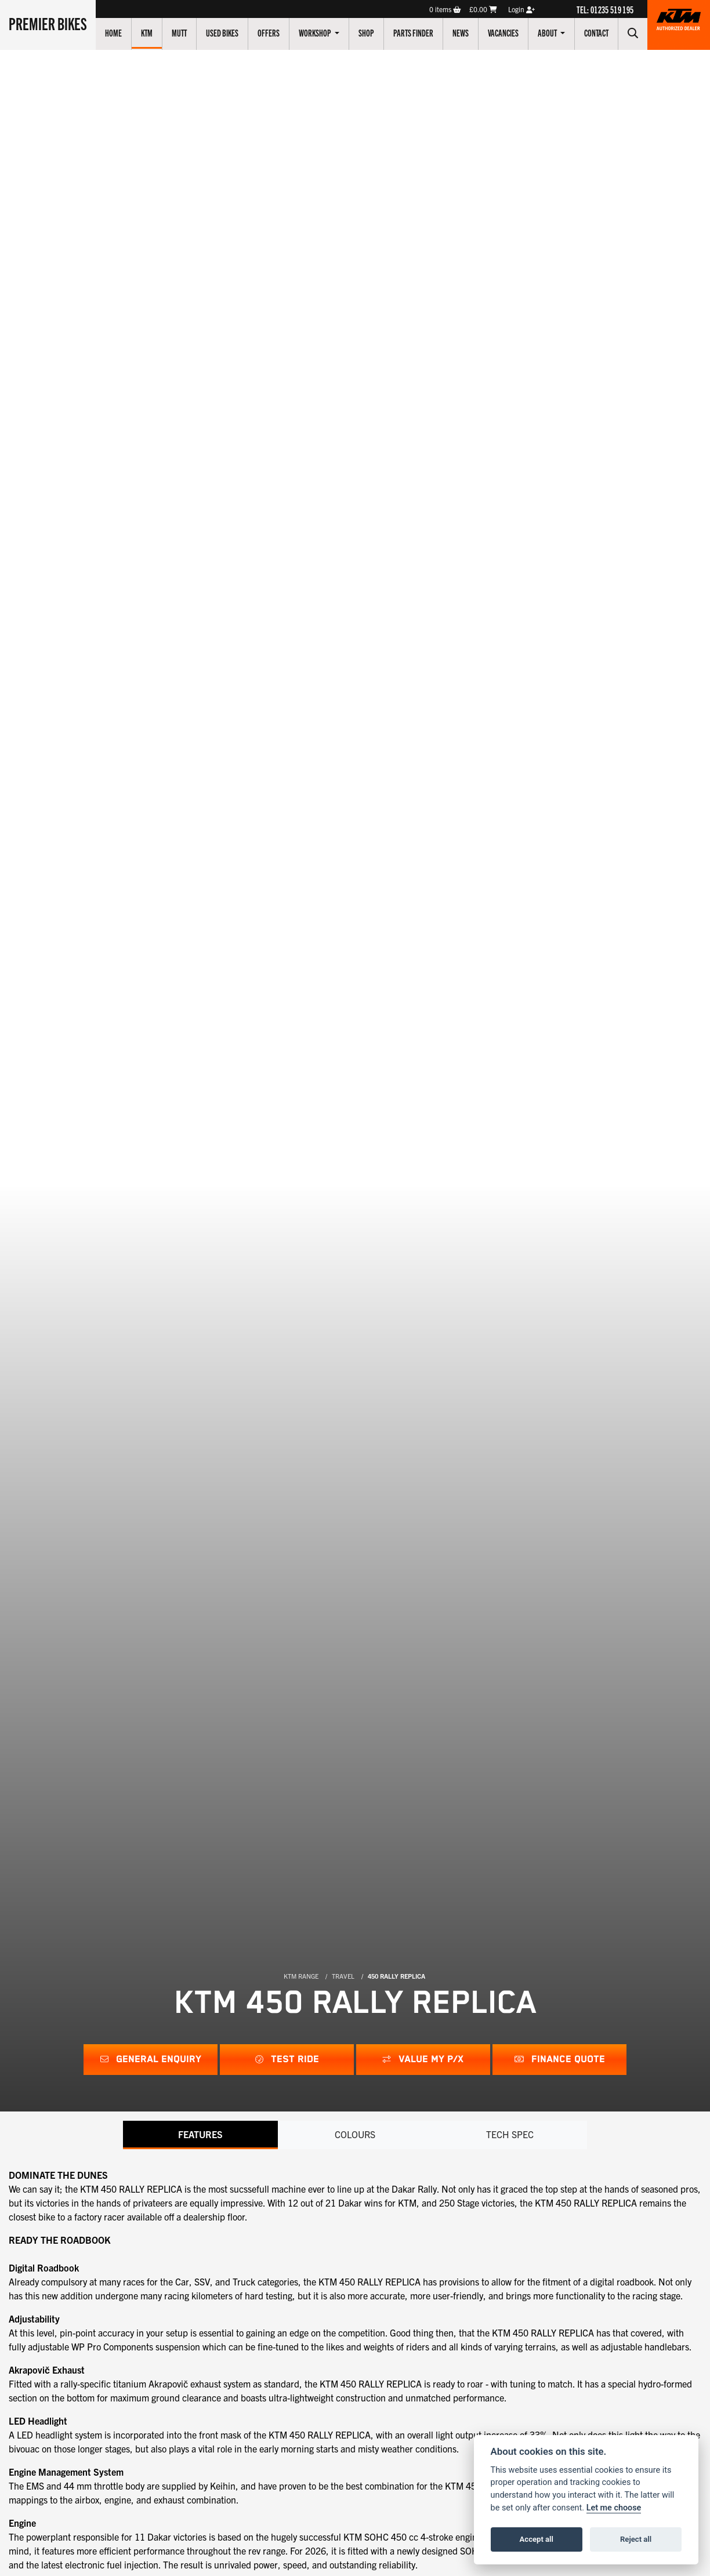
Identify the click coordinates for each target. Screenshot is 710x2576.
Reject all (635, 2539)
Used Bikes (222, 32)
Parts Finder (413, 32)
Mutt (179, 32)
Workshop (315, 32)
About (548, 32)
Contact (596, 32)
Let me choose (614, 2508)
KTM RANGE (301, 1976)
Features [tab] (200, 2134)
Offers (269, 32)
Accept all (536, 2539)
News (460, 32)
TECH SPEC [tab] (510, 2134)
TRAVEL (343, 1976)
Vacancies (503, 32)
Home (113, 32)
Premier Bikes (48, 23)
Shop (366, 32)
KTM (147, 32)
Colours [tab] (355, 2134)
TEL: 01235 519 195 (605, 9)
